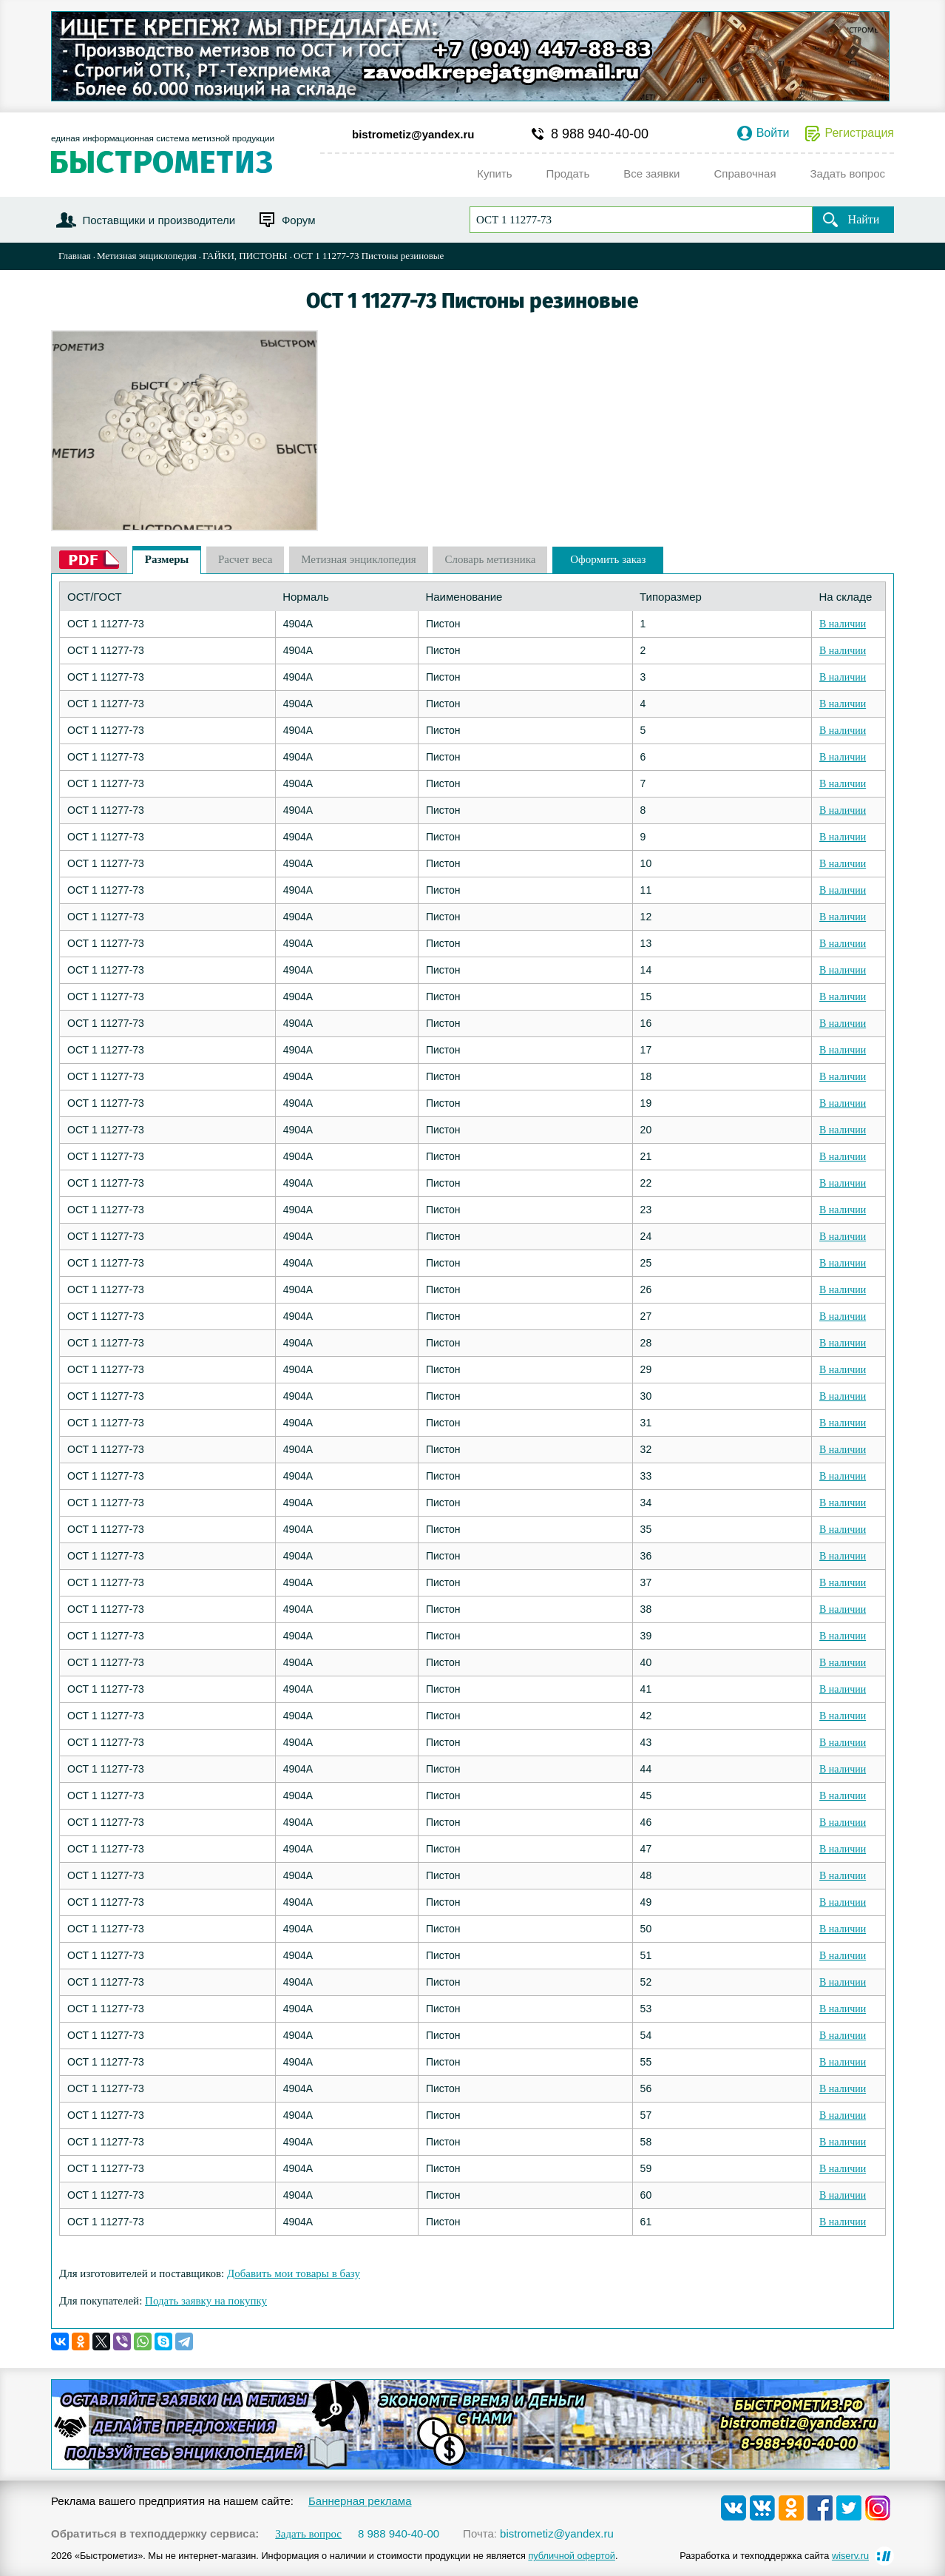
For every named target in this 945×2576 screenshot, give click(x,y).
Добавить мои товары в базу (293, 2273)
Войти (773, 133)
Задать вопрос (308, 2534)
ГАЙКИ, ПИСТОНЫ (245, 255)
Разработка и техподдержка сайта (774, 2555)
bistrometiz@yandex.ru (413, 134)
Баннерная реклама (360, 2501)
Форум (299, 220)
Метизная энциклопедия (147, 255)
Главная (74, 255)
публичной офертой (571, 2555)
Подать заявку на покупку (206, 2301)
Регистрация (859, 133)
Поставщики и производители (158, 220)
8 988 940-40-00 (599, 134)
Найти (864, 219)
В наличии (842, 624)
